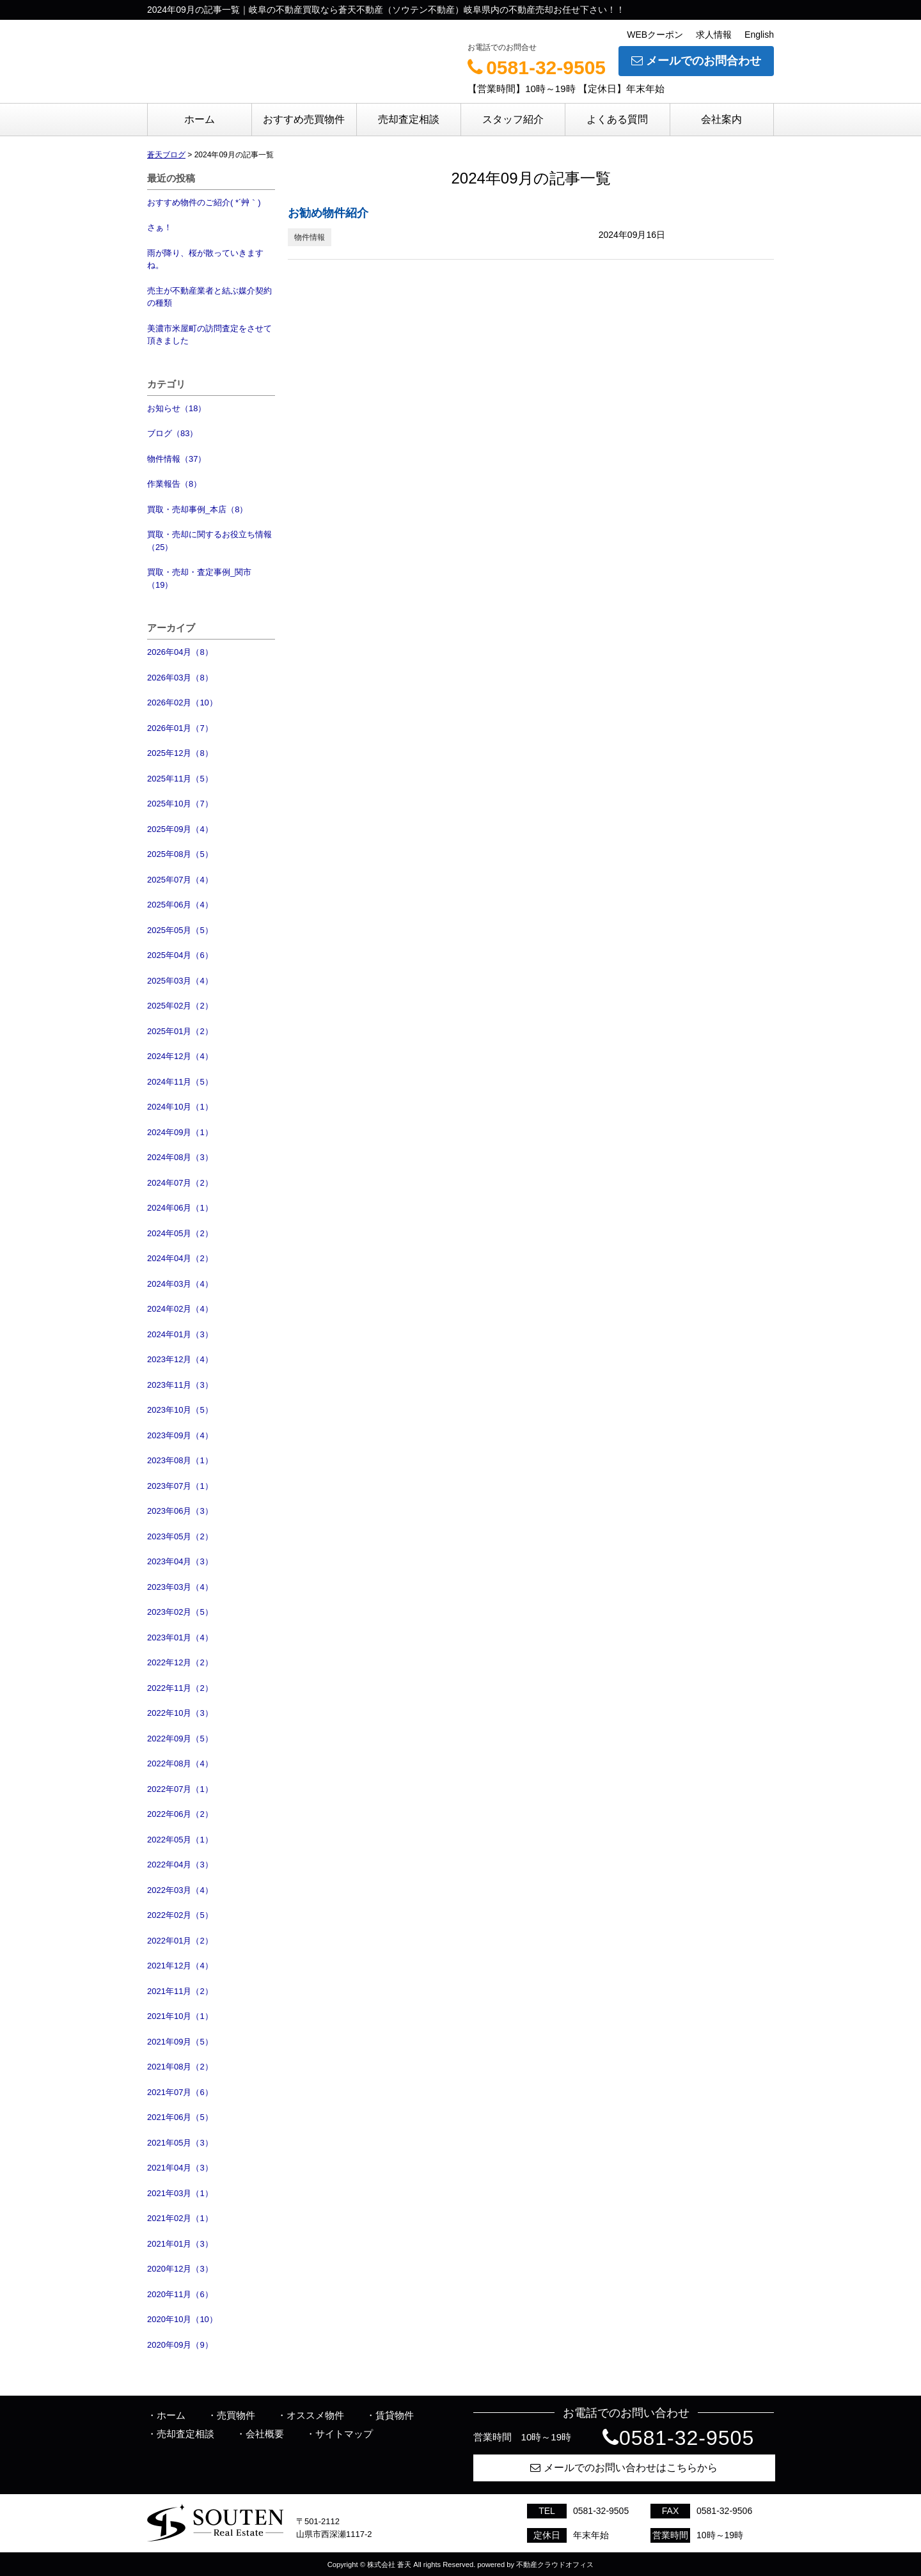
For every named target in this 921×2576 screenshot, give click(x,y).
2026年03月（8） (180, 677)
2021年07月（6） (180, 2092)
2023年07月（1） (180, 1486)
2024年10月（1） (180, 1106)
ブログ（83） (172, 433)
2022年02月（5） (180, 1915)
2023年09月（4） (180, 1435)
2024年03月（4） (180, 1284)
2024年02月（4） (180, 1309)
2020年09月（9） (180, 2345)
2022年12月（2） (180, 1662)
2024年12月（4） (180, 1056)
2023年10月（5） (180, 1410)
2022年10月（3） (180, 1713)
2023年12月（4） (180, 1359)
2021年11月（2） (180, 1991)
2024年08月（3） (180, 1157)
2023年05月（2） (180, 1536)
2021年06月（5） (180, 2117)
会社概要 (265, 2433)
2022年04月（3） (180, 1864)
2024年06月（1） (180, 1208)
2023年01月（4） (180, 1637)
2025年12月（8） (180, 753)
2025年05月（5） (180, 930)
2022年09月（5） (180, 1738)
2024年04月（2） (180, 1258)
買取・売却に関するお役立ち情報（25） (209, 541)
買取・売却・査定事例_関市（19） (199, 578)
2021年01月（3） (180, 2244)
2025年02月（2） (180, 1005)
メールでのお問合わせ (696, 60)
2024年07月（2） (180, 1183)
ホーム (199, 119)
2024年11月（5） (180, 1082)
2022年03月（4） (180, 1890)
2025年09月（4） (180, 829)
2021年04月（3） (180, 2167)
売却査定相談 (408, 119)
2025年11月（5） (180, 778)
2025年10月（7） (180, 803)
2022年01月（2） (180, 1940)
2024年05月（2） (180, 1233)
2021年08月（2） (180, 2066)
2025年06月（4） (180, 904)
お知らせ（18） (176, 408)
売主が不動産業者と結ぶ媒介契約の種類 (209, 297)
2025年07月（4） (180, 879)
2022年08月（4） (180, 1763)
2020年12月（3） (180, 2269)
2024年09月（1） (180, 1132)
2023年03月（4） (180, 1587)
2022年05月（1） (180, 1839)
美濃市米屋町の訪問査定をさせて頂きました (209, 335)
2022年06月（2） (180, 1814)
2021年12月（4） (180, 1965)
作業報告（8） (174, 484)
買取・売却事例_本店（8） (197, 509)
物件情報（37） (176, 459)
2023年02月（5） (180, 1612)
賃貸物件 (394, 2415)
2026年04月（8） (180, 652)
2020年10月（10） (182, 2319)
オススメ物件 (315, 2415)
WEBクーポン (655, 34)
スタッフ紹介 (513, 119)
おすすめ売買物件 (304, 119)
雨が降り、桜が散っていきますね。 (205, 259)
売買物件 (236, 2415)
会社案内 (721, 119)
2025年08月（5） (180, 854)
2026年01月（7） (180, 728)
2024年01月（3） (180, 1334)
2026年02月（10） (182, 702)
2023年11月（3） (180, 1385)
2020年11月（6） (180, 2294)
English (759, 34)
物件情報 (309, 237)
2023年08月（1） (180, 1460)
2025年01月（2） (180, 1031)
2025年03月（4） (180, 981)
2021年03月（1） (180, 2193)
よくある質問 (617, 119)
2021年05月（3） (180, 2143)
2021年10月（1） (180, 2016)
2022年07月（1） (180, 1789)
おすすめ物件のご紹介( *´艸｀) (204, 202)
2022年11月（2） (180, 1688)
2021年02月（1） (180, 2218)
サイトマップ (344, 2433)
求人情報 (714, 34)
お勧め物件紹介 (328, 213)
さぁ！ (159, 227)
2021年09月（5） (180, 2041)
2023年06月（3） (180, 1511)
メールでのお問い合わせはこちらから (624, 2467)
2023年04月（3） (180, 1561)
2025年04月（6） (180, 955)
